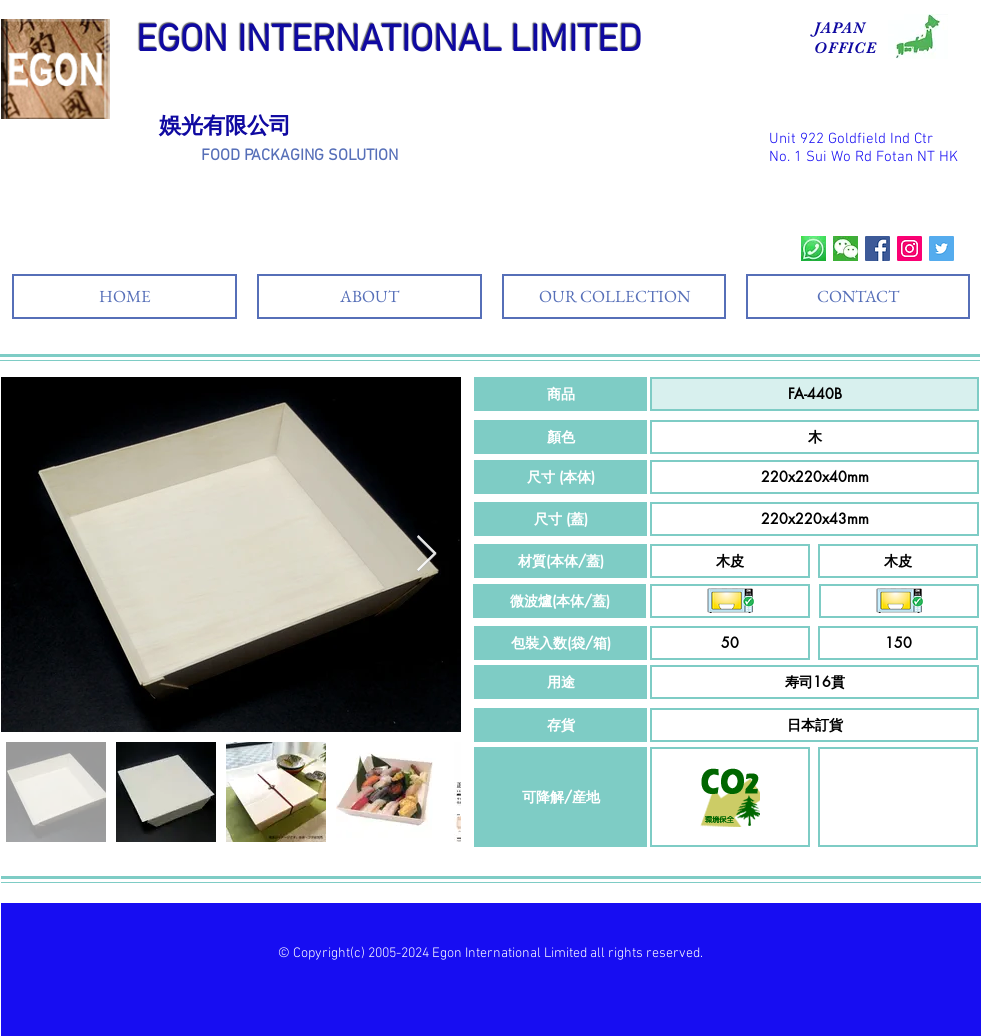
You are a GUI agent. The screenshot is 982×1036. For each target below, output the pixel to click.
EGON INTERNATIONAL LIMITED (389, 41)
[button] (560, 394)
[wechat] (845, 248)
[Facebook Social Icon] (877, 248)
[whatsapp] (813, 248)
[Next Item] (426, 554)
